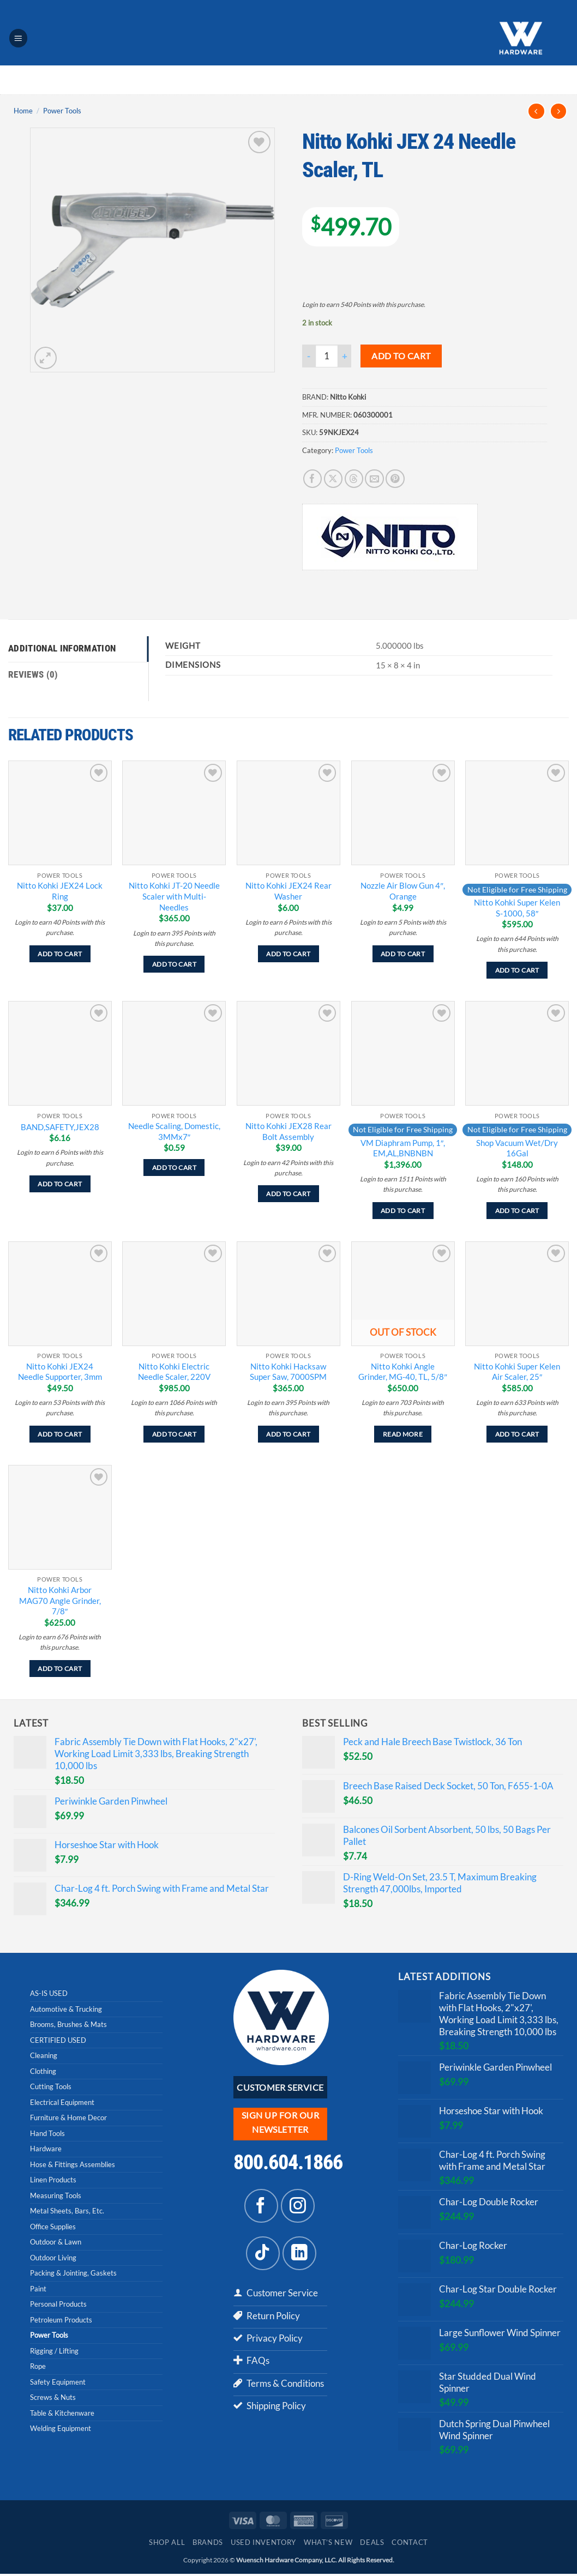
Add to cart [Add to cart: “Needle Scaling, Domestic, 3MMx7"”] (174, 1167)
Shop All (167, 2545)
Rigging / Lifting (54, 2350)
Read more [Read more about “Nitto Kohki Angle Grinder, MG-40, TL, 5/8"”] (403, 1434)
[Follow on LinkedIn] (299, 2253)
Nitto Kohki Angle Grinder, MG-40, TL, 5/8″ (402, 1371)
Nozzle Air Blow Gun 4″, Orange (402, 890)
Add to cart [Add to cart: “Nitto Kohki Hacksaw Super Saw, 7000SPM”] (288, 1434)
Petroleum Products (61, 2319)
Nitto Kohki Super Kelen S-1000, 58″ (517, 907)
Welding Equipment (60, 2428)
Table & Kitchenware (62, 2413)
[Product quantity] (326, 356)
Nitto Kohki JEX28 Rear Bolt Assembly (288, 1131)
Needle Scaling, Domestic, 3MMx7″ (174, 1131)
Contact (410, 2545)
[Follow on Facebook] (261, 2206)
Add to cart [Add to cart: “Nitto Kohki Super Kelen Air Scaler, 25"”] (517, 1434)
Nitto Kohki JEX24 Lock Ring (60, 890)
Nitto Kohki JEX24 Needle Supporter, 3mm (60, 1371)
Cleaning (43, 2055)
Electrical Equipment (62, 2102)
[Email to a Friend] (374, 478)
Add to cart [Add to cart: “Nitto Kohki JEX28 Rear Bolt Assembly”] (288, 1194)
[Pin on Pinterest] (395, 478)
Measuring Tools (55, 2195)
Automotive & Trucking (66, 2009)
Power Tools (62, 110)
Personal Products (58, 2304)
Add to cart (400, 356)
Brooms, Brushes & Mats (68, 2024)
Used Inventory (263, 2545)
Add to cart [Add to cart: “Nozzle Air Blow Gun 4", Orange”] (403, 954)
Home (23, 110)
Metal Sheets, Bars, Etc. (67, 2210)
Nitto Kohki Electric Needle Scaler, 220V (174, 1371)
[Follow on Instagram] (298, 2206)
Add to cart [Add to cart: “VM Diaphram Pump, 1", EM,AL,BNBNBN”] (403, 1210)
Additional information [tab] (62, 648)
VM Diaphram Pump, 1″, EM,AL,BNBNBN (402, 1148)
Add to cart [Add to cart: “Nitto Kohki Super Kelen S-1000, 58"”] (517, 970)
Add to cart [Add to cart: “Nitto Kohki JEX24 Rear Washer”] (288, 954)
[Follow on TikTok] (263, 2253)
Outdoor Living (53, 2257)
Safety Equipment (58, 2382)
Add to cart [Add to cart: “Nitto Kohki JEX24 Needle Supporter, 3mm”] (60, 1434)
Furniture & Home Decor (68, 2117)
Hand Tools (47, 2133)
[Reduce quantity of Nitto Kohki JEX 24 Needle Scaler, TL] (308, 356)
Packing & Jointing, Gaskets (73, 2273)
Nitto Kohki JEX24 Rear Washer (288, 890)
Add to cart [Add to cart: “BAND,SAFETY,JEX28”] (60, 1184)
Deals (372, 2545)
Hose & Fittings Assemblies (72, 2164)
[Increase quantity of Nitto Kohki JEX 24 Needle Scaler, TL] (344, 356)
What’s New (328, 2545)
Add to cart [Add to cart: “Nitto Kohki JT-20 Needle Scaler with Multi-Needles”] (174, 964)
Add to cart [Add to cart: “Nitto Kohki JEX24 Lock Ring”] (60, 954)
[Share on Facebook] (312, 478)
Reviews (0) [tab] (33, 674)
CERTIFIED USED (58, 2040)
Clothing (43, 2071)
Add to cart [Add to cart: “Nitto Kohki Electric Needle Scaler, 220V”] (174, 1434)
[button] (18, 38)
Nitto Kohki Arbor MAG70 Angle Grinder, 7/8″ (60, 1600)
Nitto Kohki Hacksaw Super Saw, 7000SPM (288, 1371)
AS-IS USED (49, 1993)
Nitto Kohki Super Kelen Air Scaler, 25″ (517, 1371)
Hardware (46, 2148)
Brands (208, 2545)
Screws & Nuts (53, 2397)
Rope (38, 2366)
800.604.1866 (287, 2162)
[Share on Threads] (354, 478)
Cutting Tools (50, 2086)
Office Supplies (53, 2226)
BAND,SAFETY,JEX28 (60, 1127)
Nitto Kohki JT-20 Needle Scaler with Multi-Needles (174, 896)
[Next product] (536, 111)
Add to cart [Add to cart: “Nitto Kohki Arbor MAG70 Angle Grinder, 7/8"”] (60, 1668)
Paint (38, 2288)
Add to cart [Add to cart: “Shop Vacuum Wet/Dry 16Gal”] (517, 1210)
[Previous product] (559, 111)
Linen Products (53, 2179)
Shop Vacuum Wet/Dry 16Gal (517, 1148)
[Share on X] (333, 478)
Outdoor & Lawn (55, 2241)
